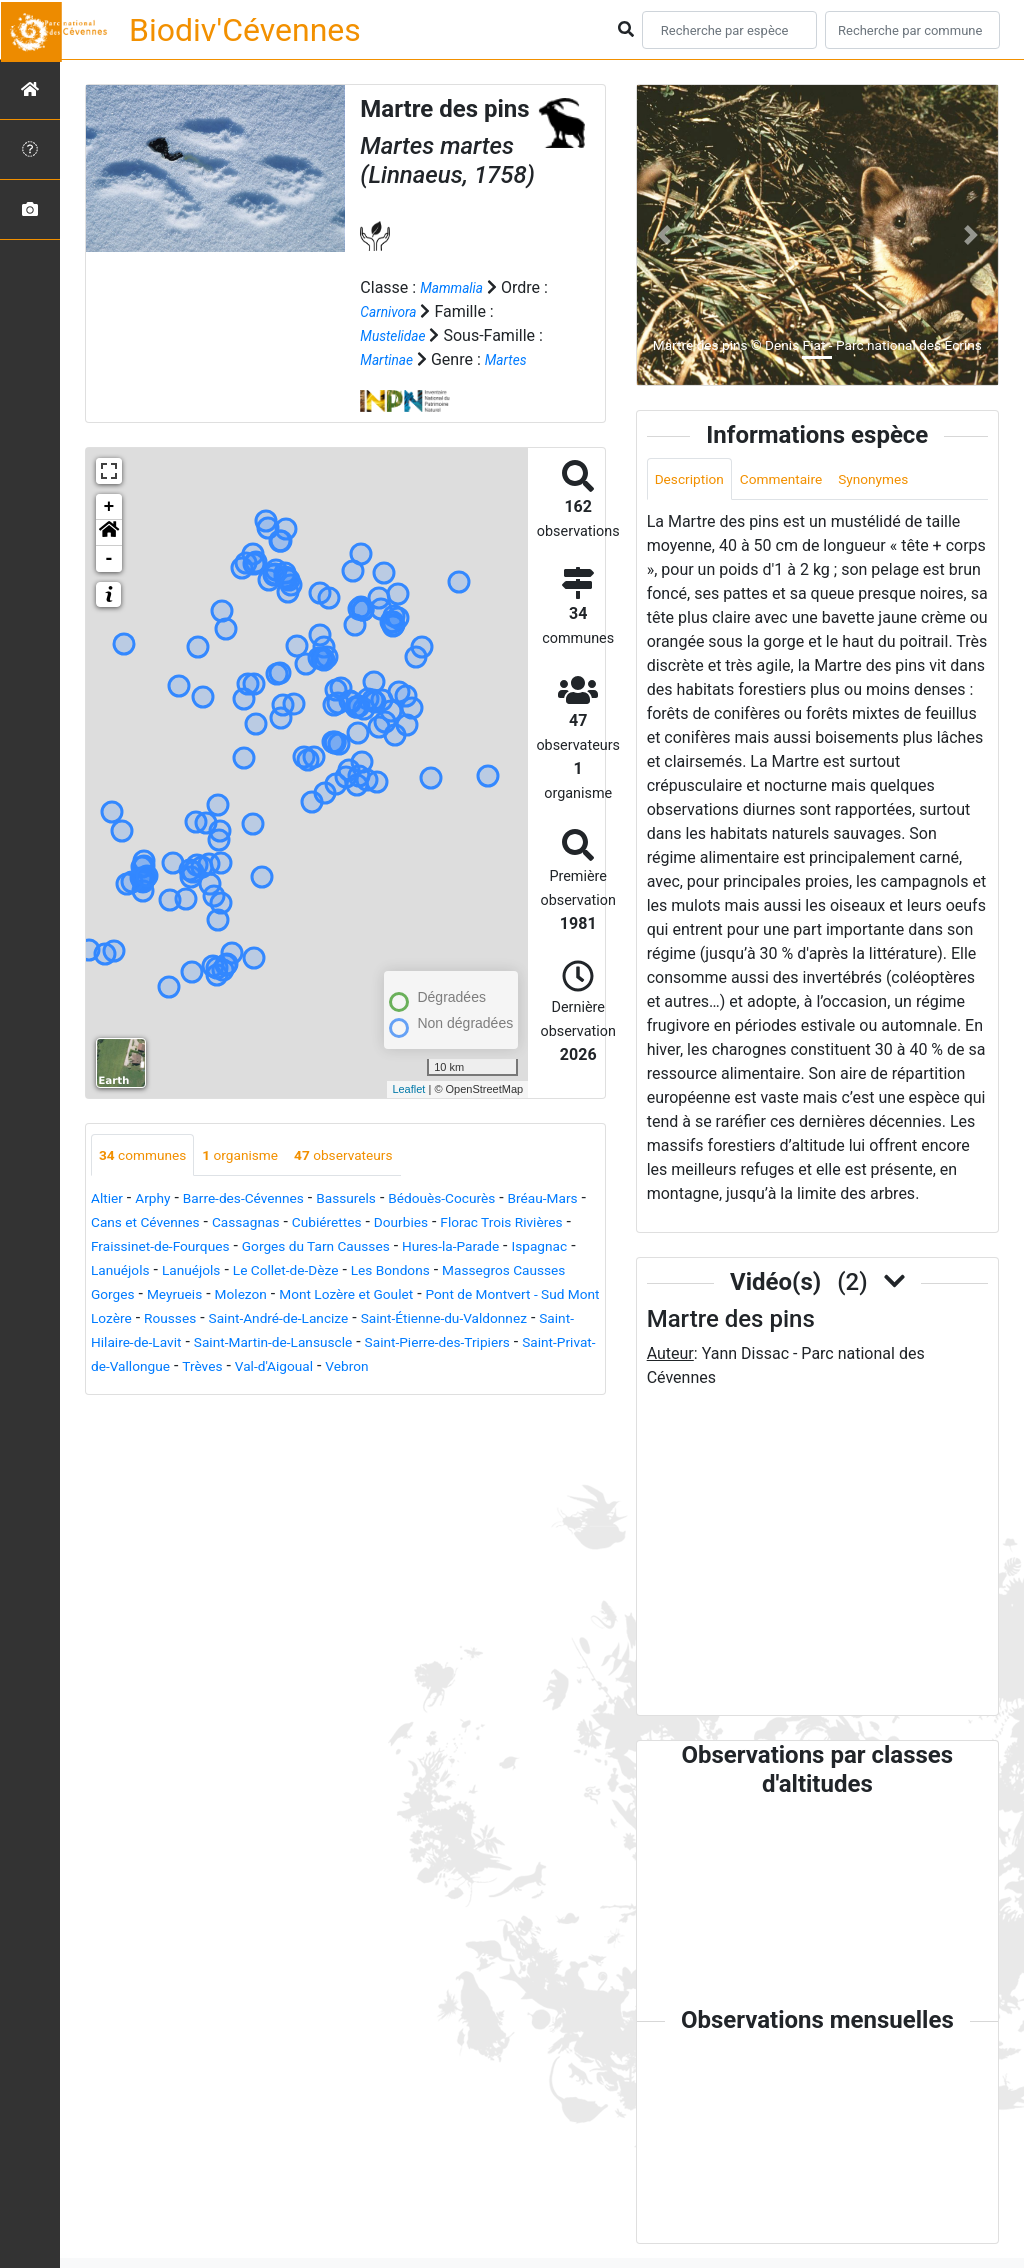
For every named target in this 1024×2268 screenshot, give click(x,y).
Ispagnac (257, 1272)
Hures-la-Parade (156, 1272)
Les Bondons (137, 1296)
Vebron (429, 1392)
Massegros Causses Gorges (295, 1296)
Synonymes (905, 480)
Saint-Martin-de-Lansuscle (230, 1368)
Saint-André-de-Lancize (173, 1344)
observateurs (379, 1155)
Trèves (264, 1392)
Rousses (517, 1320)
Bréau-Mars (132, 1224)
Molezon (515, 1296)
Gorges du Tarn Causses (507, 1248)
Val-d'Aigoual (346, 1392)
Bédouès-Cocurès (493, 1200)
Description (695, 480)
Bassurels (383, 1200)
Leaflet (408, 1089)
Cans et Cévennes (248, 1224)
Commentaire (800, 480)
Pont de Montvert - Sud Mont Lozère (346, 1320)
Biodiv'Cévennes (245, 30)
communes (150, 1155)
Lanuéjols (337, 1272)
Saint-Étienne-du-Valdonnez (364, 1344)
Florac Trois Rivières (162, 1248)
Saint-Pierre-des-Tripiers (420, 1368)
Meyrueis (440, 1296)
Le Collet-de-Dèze (527, 1272)
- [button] (109, 558)
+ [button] (109, 506)
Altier (109, 1200)
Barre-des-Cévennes (265, 1200)
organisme (261, 1155)
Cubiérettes (457, 1224)
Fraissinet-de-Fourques (327, 1248)
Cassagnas (364, 1224)
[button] (109, 532)
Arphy (161, 1200)
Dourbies (541, 1224)
